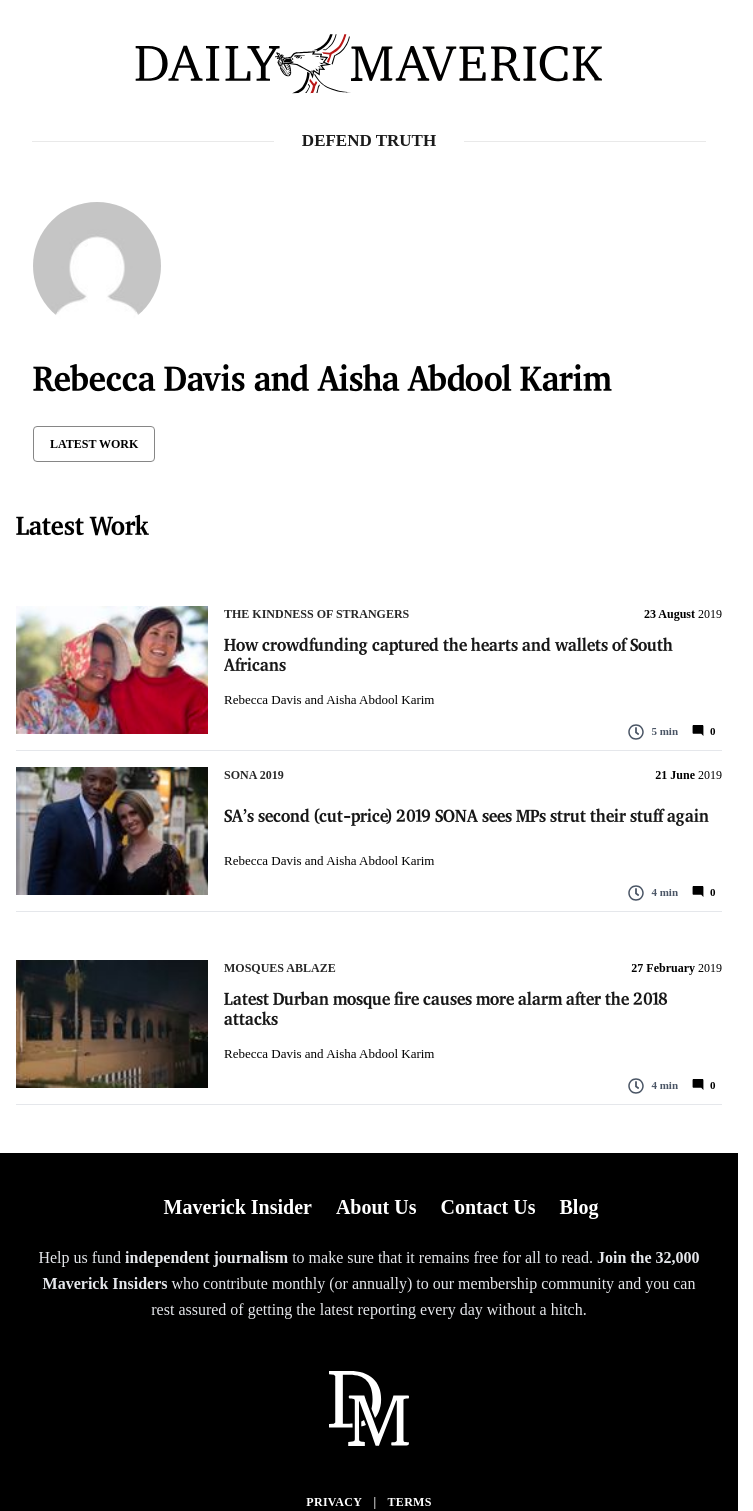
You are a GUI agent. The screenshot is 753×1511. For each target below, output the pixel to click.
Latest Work (94, 444)
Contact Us (487, 1207)
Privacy (334, 1502)
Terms (410, 1502)
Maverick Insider (238, 1207)
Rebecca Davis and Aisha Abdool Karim (329, 699)
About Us (376, 1207)
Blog (578, 1207)
